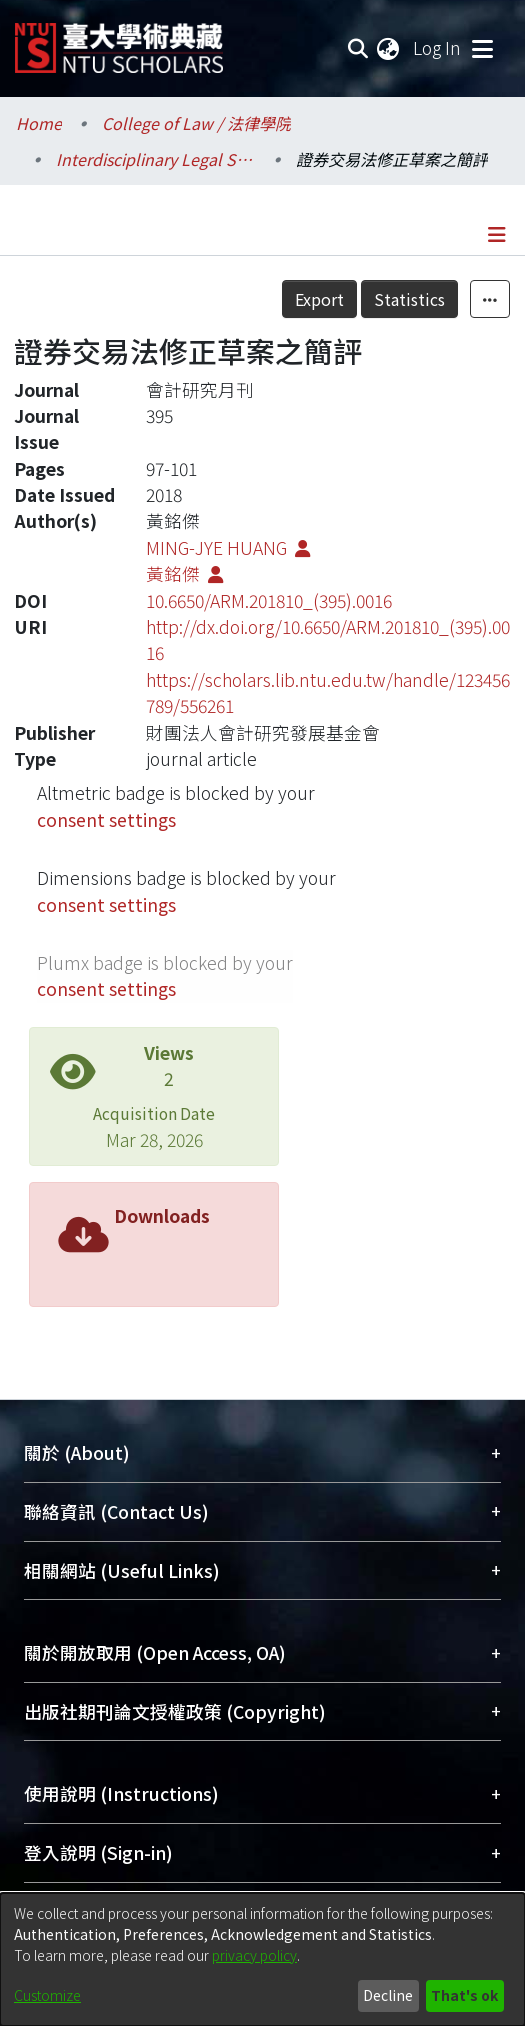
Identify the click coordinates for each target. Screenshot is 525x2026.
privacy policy (254, 1955)
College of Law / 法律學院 (196, 123)
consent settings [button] (106, 819)
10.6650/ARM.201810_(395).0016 (269, 600)
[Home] (119, 40)
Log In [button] (438, 47)
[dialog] (262, 1959)
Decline (388, 1995)
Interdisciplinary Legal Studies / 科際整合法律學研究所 (156, 159)
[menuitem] (389, 48)
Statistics (409, 299)
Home (39, 123)
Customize (47, 1995)
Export (319, 299)
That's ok (464, 1995)
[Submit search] (357, 48)
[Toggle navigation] (482, 48)
